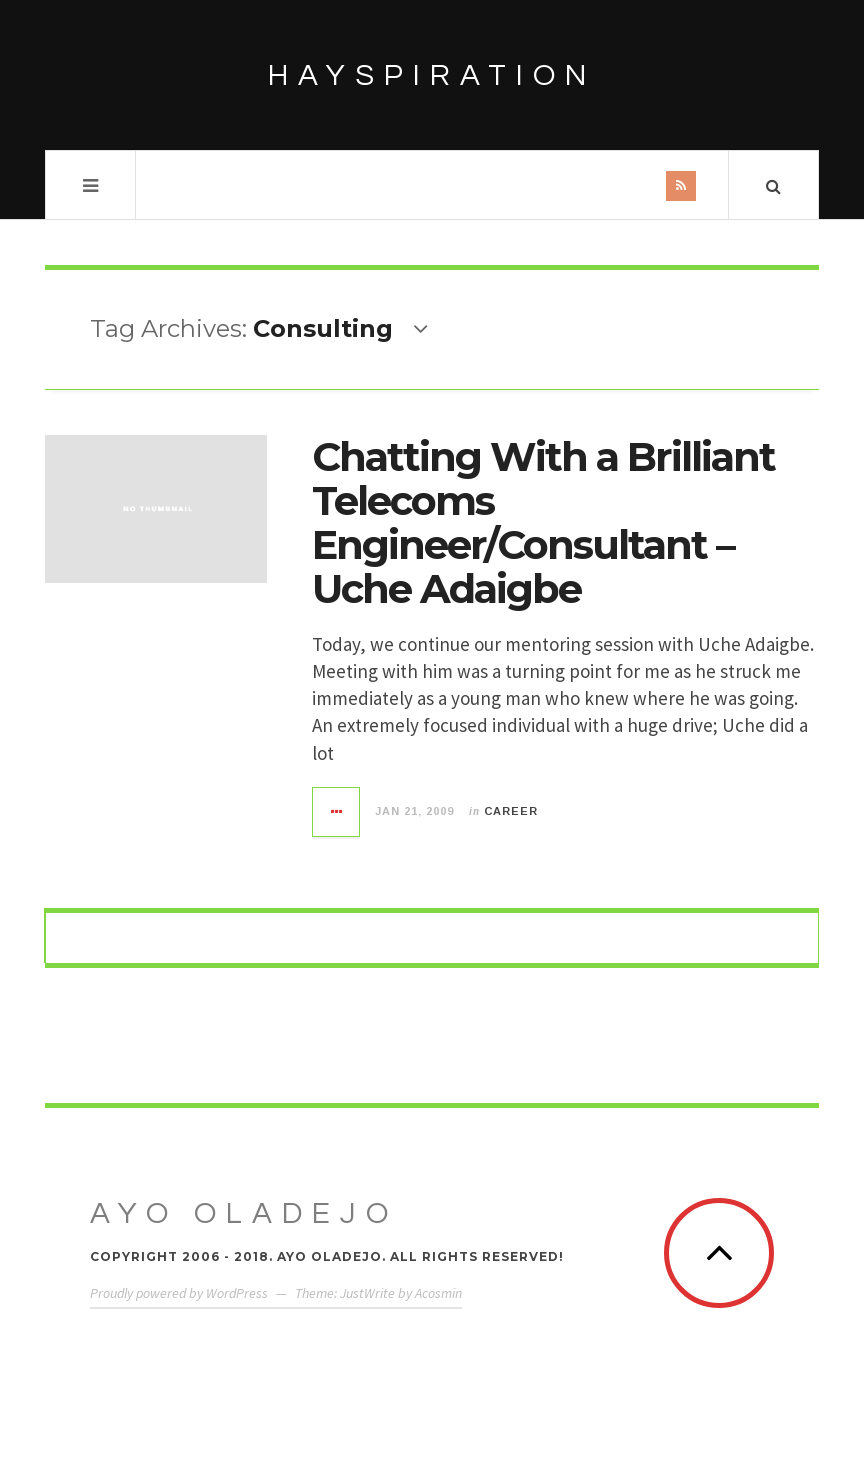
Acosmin (438, 1293)
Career (511, 811)
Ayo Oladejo (244, 1213)
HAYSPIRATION (432, 75)
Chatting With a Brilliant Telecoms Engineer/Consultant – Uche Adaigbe (543, 522)
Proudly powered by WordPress (179, 1293)
